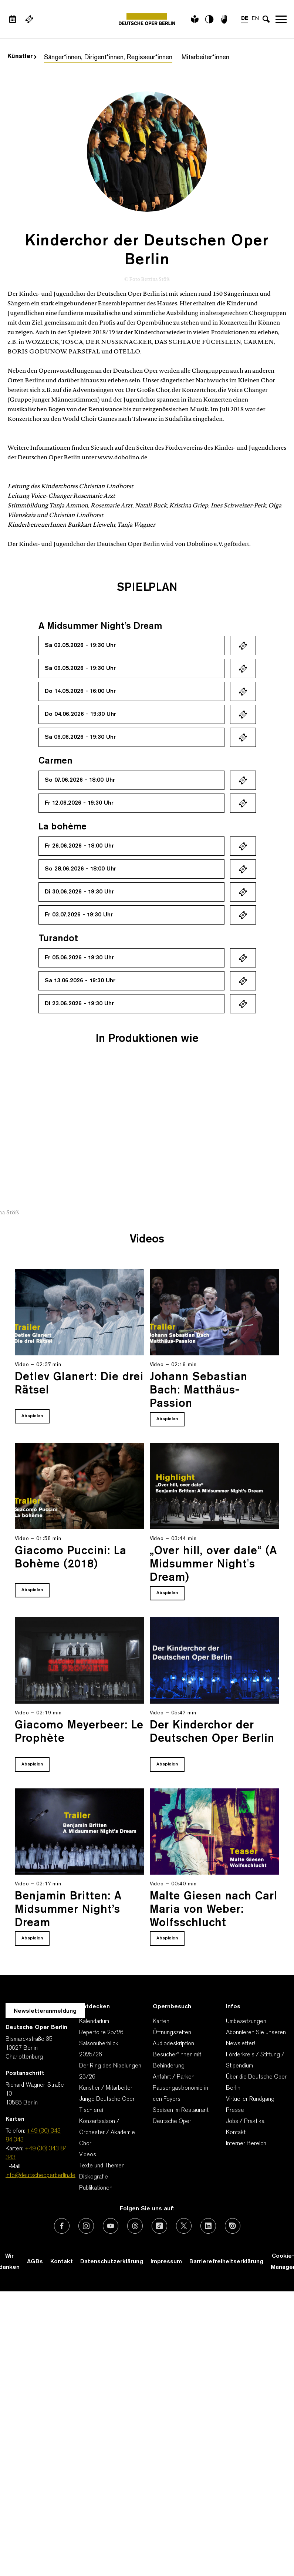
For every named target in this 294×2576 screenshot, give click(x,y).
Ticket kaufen (243, 645)
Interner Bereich (246, 2144)
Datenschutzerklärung (111, 2262)
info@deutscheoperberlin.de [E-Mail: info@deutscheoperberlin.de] (40, 2175)
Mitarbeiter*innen (205, 57)
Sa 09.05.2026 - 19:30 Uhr (80, 668)
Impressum (166, 2262)
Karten (161, 2022)
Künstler (22, 57)
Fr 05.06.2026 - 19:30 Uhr (79, 958)
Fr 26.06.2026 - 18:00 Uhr (79, 846)
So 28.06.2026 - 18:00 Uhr (80, 869)
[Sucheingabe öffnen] (266, 19)
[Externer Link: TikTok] (159, 2225)
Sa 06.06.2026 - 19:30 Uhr (80, 737)
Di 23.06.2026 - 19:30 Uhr (79, 1004)
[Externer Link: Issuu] (232, 2225)
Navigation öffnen (281, 19)
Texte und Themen (102, 2166)
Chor (85, 2144)
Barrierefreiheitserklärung (226, 2262)
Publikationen (95, 2188)
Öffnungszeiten (172, 2033)
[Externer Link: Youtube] (110, 2225)
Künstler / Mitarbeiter (105, 2088)
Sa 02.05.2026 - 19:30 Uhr (80, 645)
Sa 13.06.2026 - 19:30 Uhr (80, 981)
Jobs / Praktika (245, 2121)
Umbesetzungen (246, 2022)
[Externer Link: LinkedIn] (208, 2225)
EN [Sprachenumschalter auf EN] (255, 18)
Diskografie (93, 2177)
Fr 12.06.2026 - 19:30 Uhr (79, 803)
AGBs (35, 2262)
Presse (235, 2110)
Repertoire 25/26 (101, 2033)
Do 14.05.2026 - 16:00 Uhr (80, 691)
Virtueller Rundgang (250, 2099)
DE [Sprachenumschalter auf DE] (244, 18)
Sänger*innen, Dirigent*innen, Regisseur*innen (108, 57)
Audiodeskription (173, 2044)
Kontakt (236, 2133)
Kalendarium (94, 2022)
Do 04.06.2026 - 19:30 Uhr (80, 714)
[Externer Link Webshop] (29, 19)
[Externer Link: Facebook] (61, 2225)
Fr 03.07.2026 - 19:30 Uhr (79, 915)
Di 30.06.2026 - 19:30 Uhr (79, 892)
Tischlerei (91, 2110)
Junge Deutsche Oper (107, 2099)
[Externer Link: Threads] (135, 2225)
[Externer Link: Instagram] (86, 2225)
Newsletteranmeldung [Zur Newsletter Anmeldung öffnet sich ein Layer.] (45, 2011)
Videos (87, 2155)
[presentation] (264, 1179)
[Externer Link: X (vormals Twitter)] (183, 2225)
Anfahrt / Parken (174, 2077)
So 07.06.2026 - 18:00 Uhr (80, 780)
